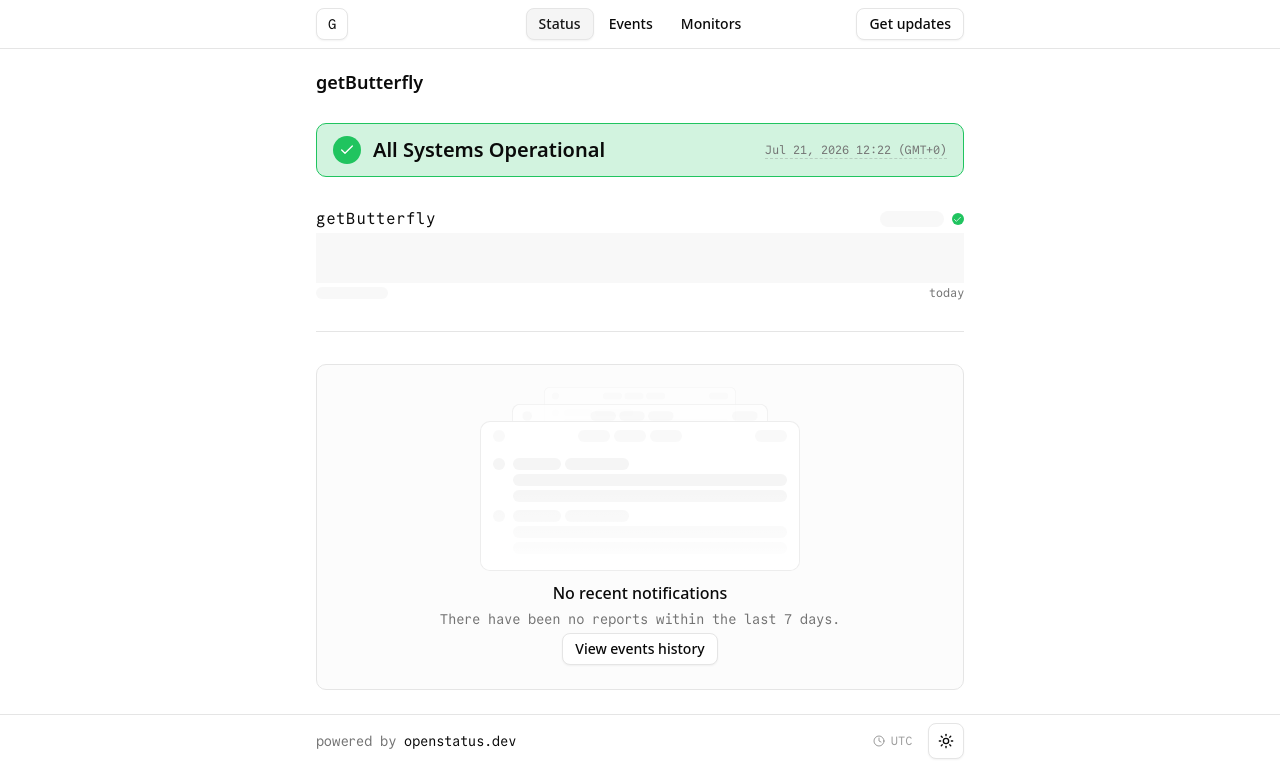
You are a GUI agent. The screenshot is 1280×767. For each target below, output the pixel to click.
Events (631, 23)
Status (560, 23)
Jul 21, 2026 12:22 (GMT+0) (856, 149)
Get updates (910, 23)
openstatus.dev (460, 741)
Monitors (711, 23)
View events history (639, 648)
